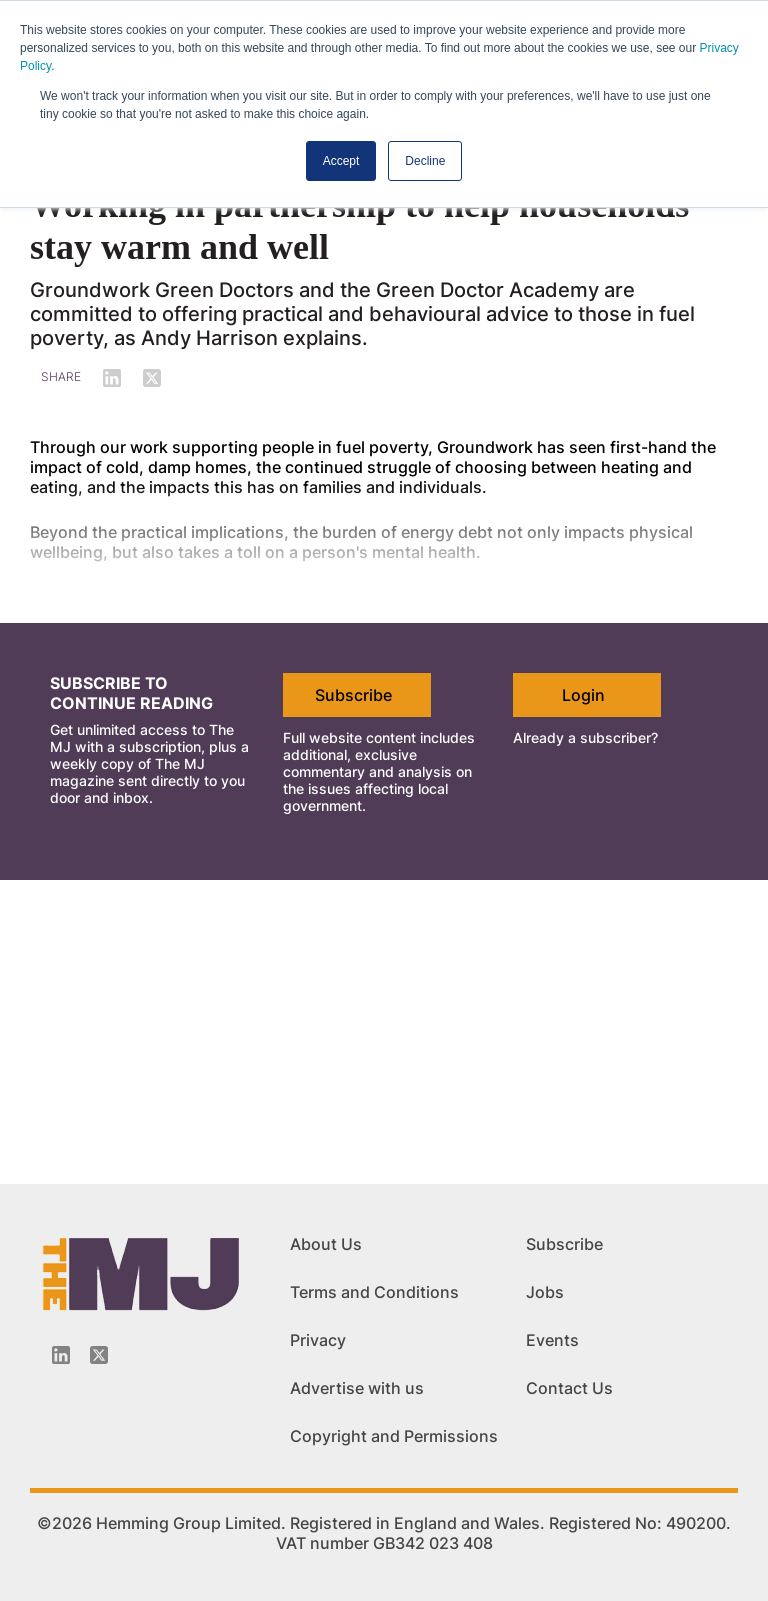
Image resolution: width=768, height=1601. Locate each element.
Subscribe (353, 695)
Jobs (545, 1292)
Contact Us (569, 1388)
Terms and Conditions (374, 1292)
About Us (326, 1244)
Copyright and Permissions (394, 1436)
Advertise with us (357, 1388)
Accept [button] (341, 161)
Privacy (318, 1340)
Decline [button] (425, 161)
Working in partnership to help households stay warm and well (359, 226)
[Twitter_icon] (99, 1355)
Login (583, 695)
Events (552, 1340)
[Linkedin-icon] (61, 1355)
